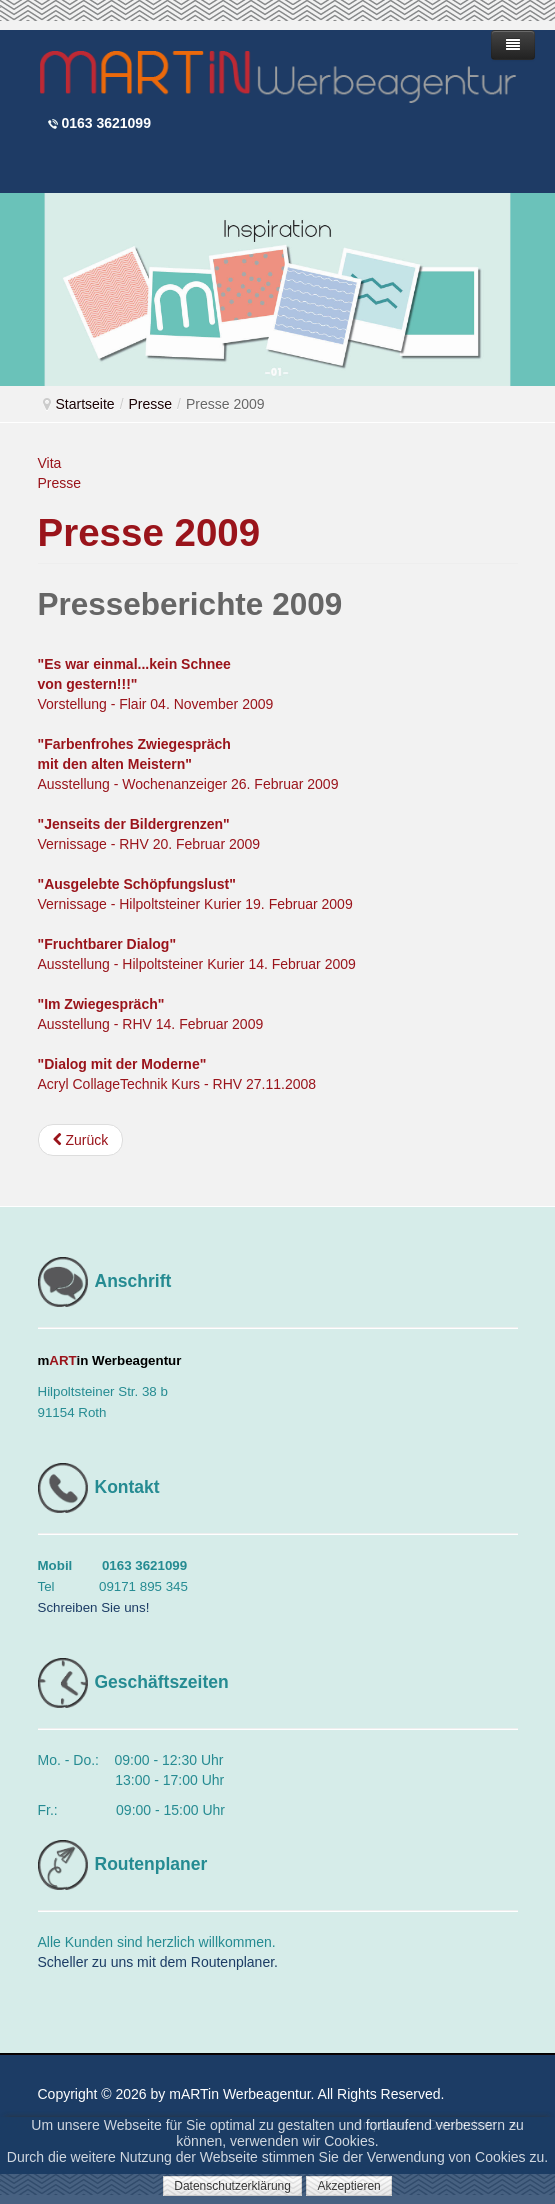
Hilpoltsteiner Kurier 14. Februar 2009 (238, 964)
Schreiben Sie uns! (94, 1607)
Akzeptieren (348, 2186)
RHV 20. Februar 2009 (187, 844)
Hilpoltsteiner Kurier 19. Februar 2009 (235, 904)
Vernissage (74, 844)
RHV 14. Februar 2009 (192, 1024)
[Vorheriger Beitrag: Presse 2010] (81, 1140)
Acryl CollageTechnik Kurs (121, 1084)
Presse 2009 (149, 532)
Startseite (85, 404)
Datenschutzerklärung (232, 2186)
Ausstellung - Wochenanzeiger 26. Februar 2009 (188, 764)
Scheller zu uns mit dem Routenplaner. (158, 1962)
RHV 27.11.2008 (265, 1084)
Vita (50, 463)
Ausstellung (76, 964)
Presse (151, 404)
